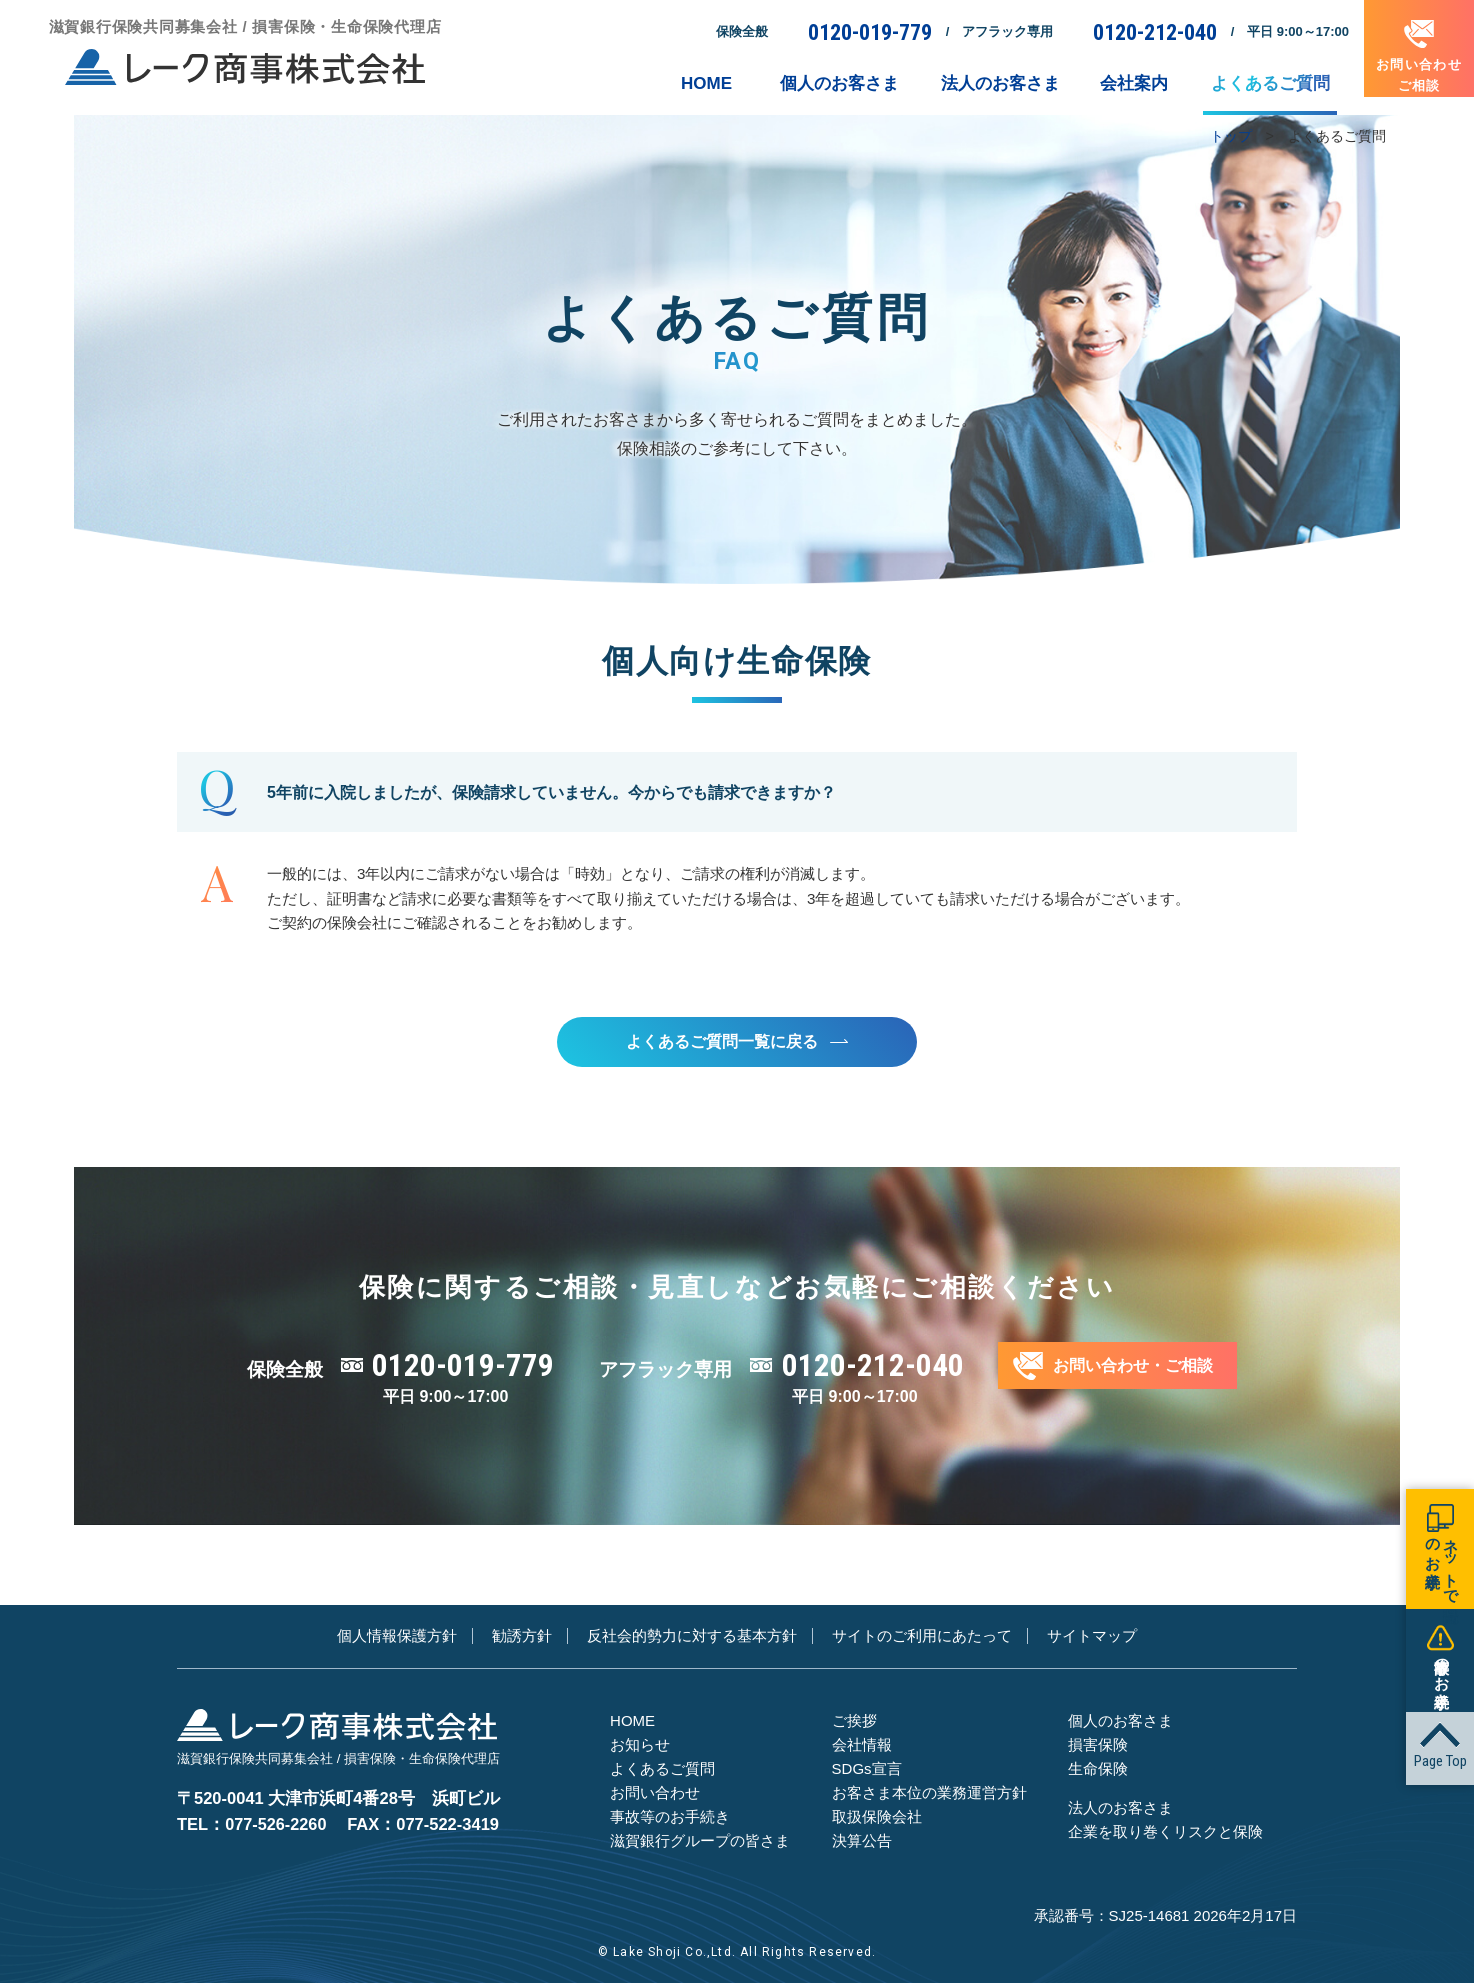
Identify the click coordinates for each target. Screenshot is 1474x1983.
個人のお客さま (1120, 1721)
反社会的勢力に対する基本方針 (692, 1637)
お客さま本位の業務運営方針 (929, 1793)
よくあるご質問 (662, 1769)
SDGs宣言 (867, 1769)
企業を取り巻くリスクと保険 (1165, 1832)
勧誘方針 (522, 1637)
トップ (1231, 136)
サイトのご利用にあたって (922, 1637)
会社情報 (862, 1745)
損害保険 (1098, 1745)
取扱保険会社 (877, 1817)
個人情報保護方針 (397, 1637)
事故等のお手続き (670, 1817)
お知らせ (640, 1745)
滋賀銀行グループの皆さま (700, 1841)
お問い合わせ (655, 1793)
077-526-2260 (276, 1810)
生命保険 (1098, 1769)
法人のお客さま (1120, 1808)
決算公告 (862, 1841)
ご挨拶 (854, 1721)
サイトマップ (1092, 1637)
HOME (632, 1721)
